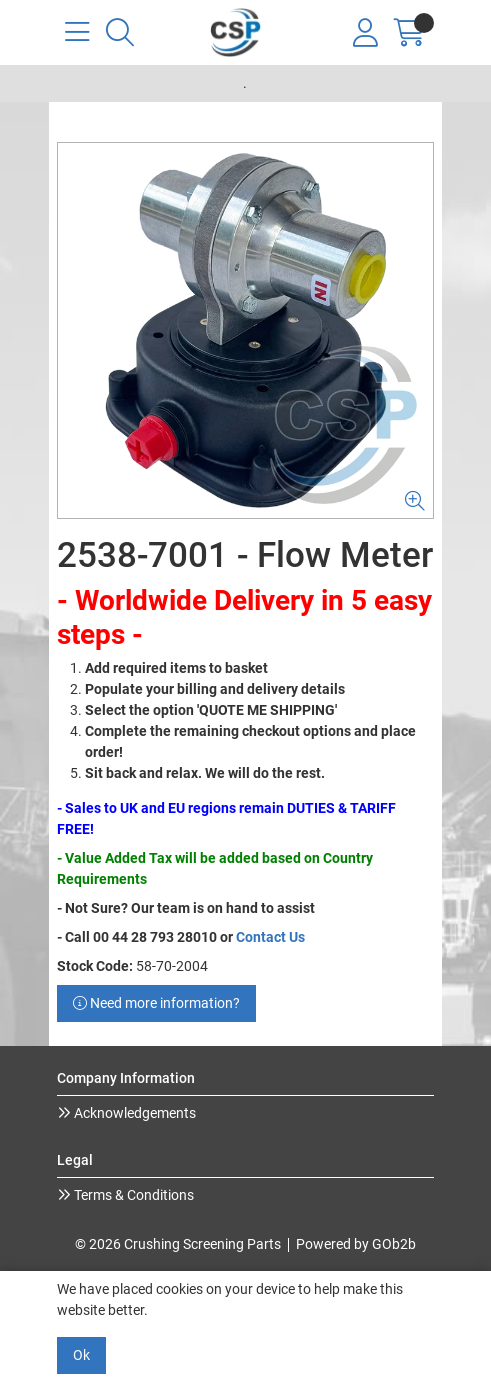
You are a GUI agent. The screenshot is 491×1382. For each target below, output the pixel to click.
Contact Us (270, 937)
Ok (81, 1355)
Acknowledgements (133, 1113)
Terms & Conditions (132, 1195)
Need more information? (156, 1003)
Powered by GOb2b (356, 1244)
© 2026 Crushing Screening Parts (178, 1244)
